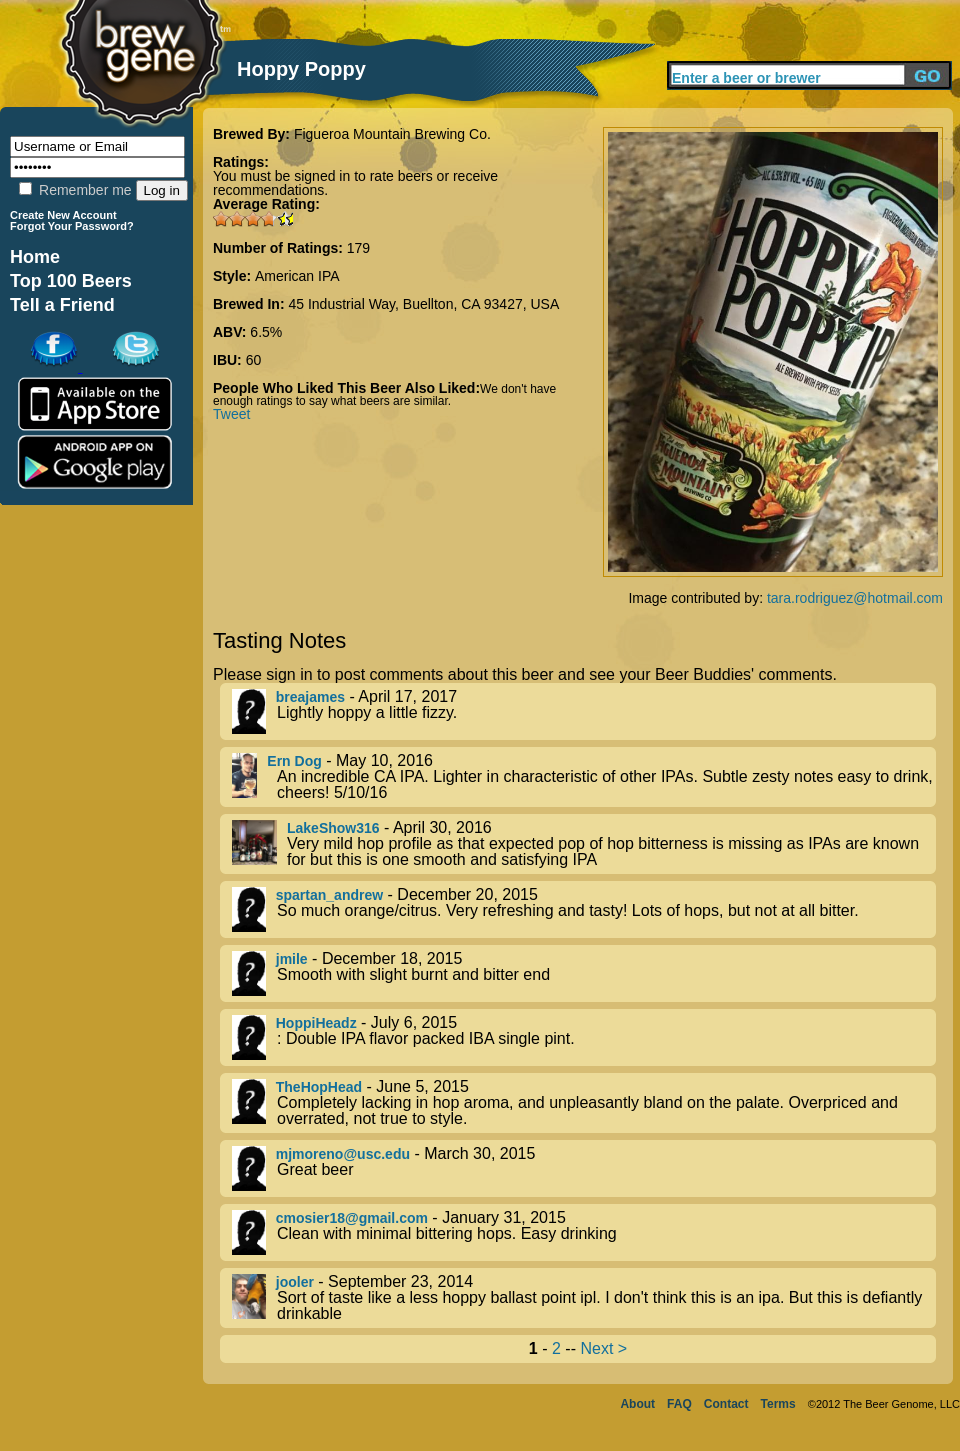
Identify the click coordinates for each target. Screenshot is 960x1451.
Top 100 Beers (71, 281)
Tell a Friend (62, 305)
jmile (292, 959)
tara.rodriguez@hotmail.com (855, 598)
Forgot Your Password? (72, 226)
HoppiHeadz (316, 1023)
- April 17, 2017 (584, 711)
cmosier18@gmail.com (352, 1218)
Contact (726, 1404)
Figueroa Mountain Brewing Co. (392, 134)
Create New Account (63, 215)
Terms (778, 1404)
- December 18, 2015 (584, 973)
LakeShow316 (333, 828)
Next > (603, 1348)
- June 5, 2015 (584, 1103)
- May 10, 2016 (584, 777)
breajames (310, 697)
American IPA (297, 276)
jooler (295, 1282)
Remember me (75, 190)
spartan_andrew (329, 895)
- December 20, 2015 (584, 909)
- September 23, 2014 (584, 1298)
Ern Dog (294, 761)
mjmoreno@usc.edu (343, 1154)
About (637, 1404)
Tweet (231, 414)
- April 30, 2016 (584, 844)
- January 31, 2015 (584, 1232)
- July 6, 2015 (584, 1037)
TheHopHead (319, 1087)
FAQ (679, 1404)
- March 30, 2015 (584, 1168)
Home (35, 257)
